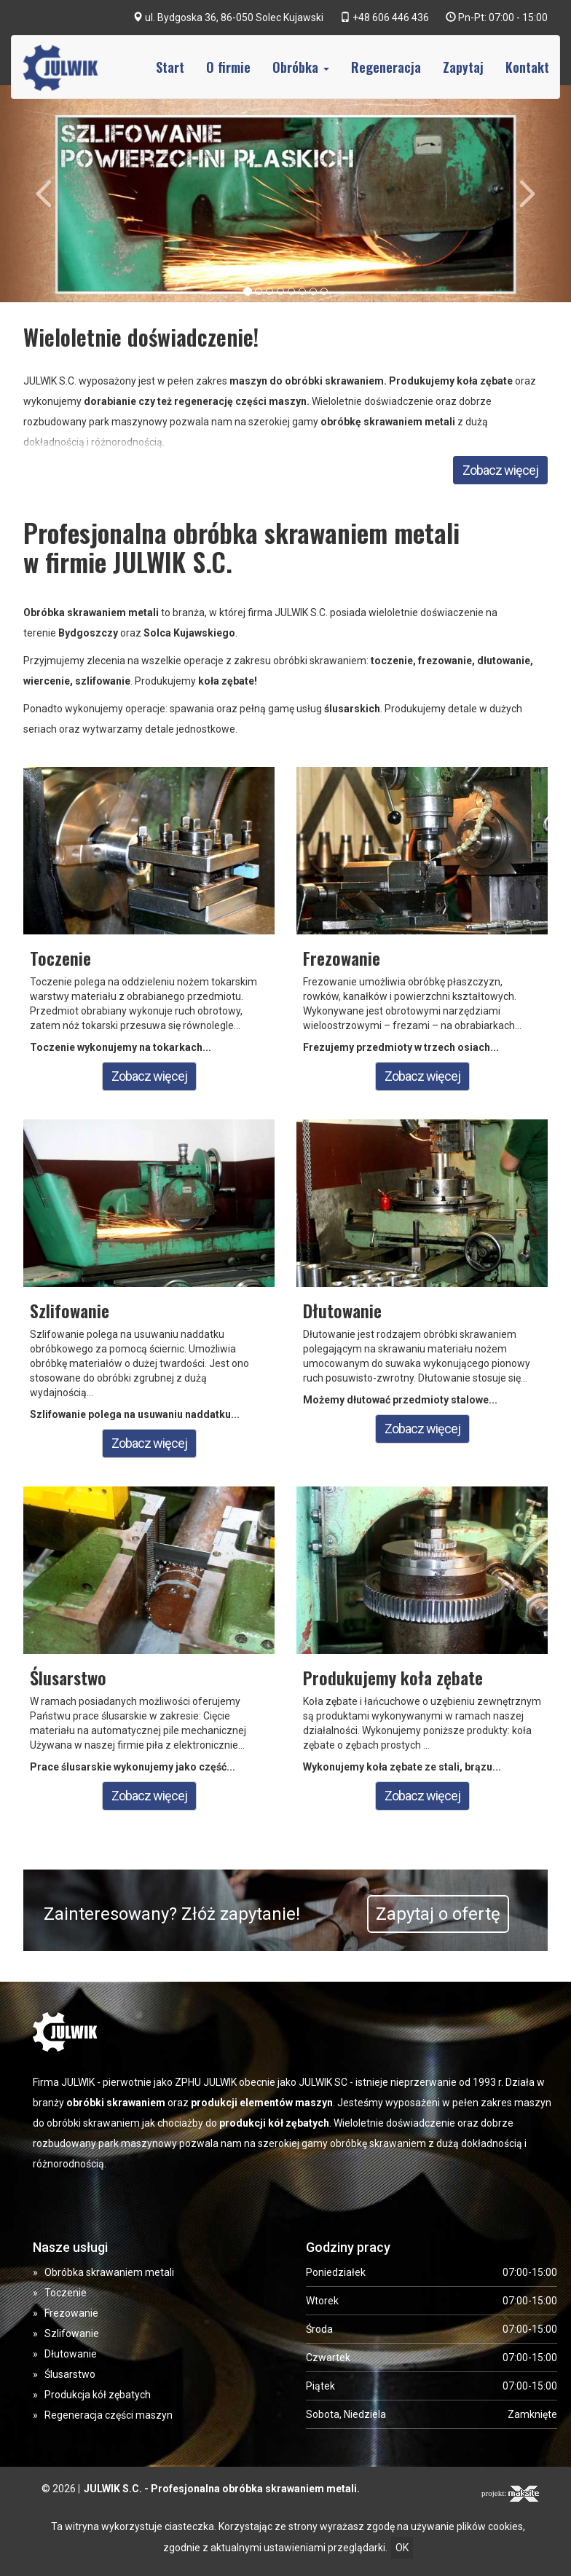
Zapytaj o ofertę (438, 1914)
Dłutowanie (70, 2354)
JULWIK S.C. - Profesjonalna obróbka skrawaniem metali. (222, 2488)
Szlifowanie (71, 2333)
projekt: (510, 2494)
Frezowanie (71, 2313)
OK (402, 2547)
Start (170, 67)
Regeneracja (386, 67)
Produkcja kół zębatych (97, 2394)
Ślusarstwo (69, 2374)
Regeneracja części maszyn (108, 2415)
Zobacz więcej (500, 470)
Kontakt (527, 67)
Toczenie (65, 2293)
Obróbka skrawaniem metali (109, 2272)
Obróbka (300, 67)
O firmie (228, 67)
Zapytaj (463, 67)
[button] (43, 193)
